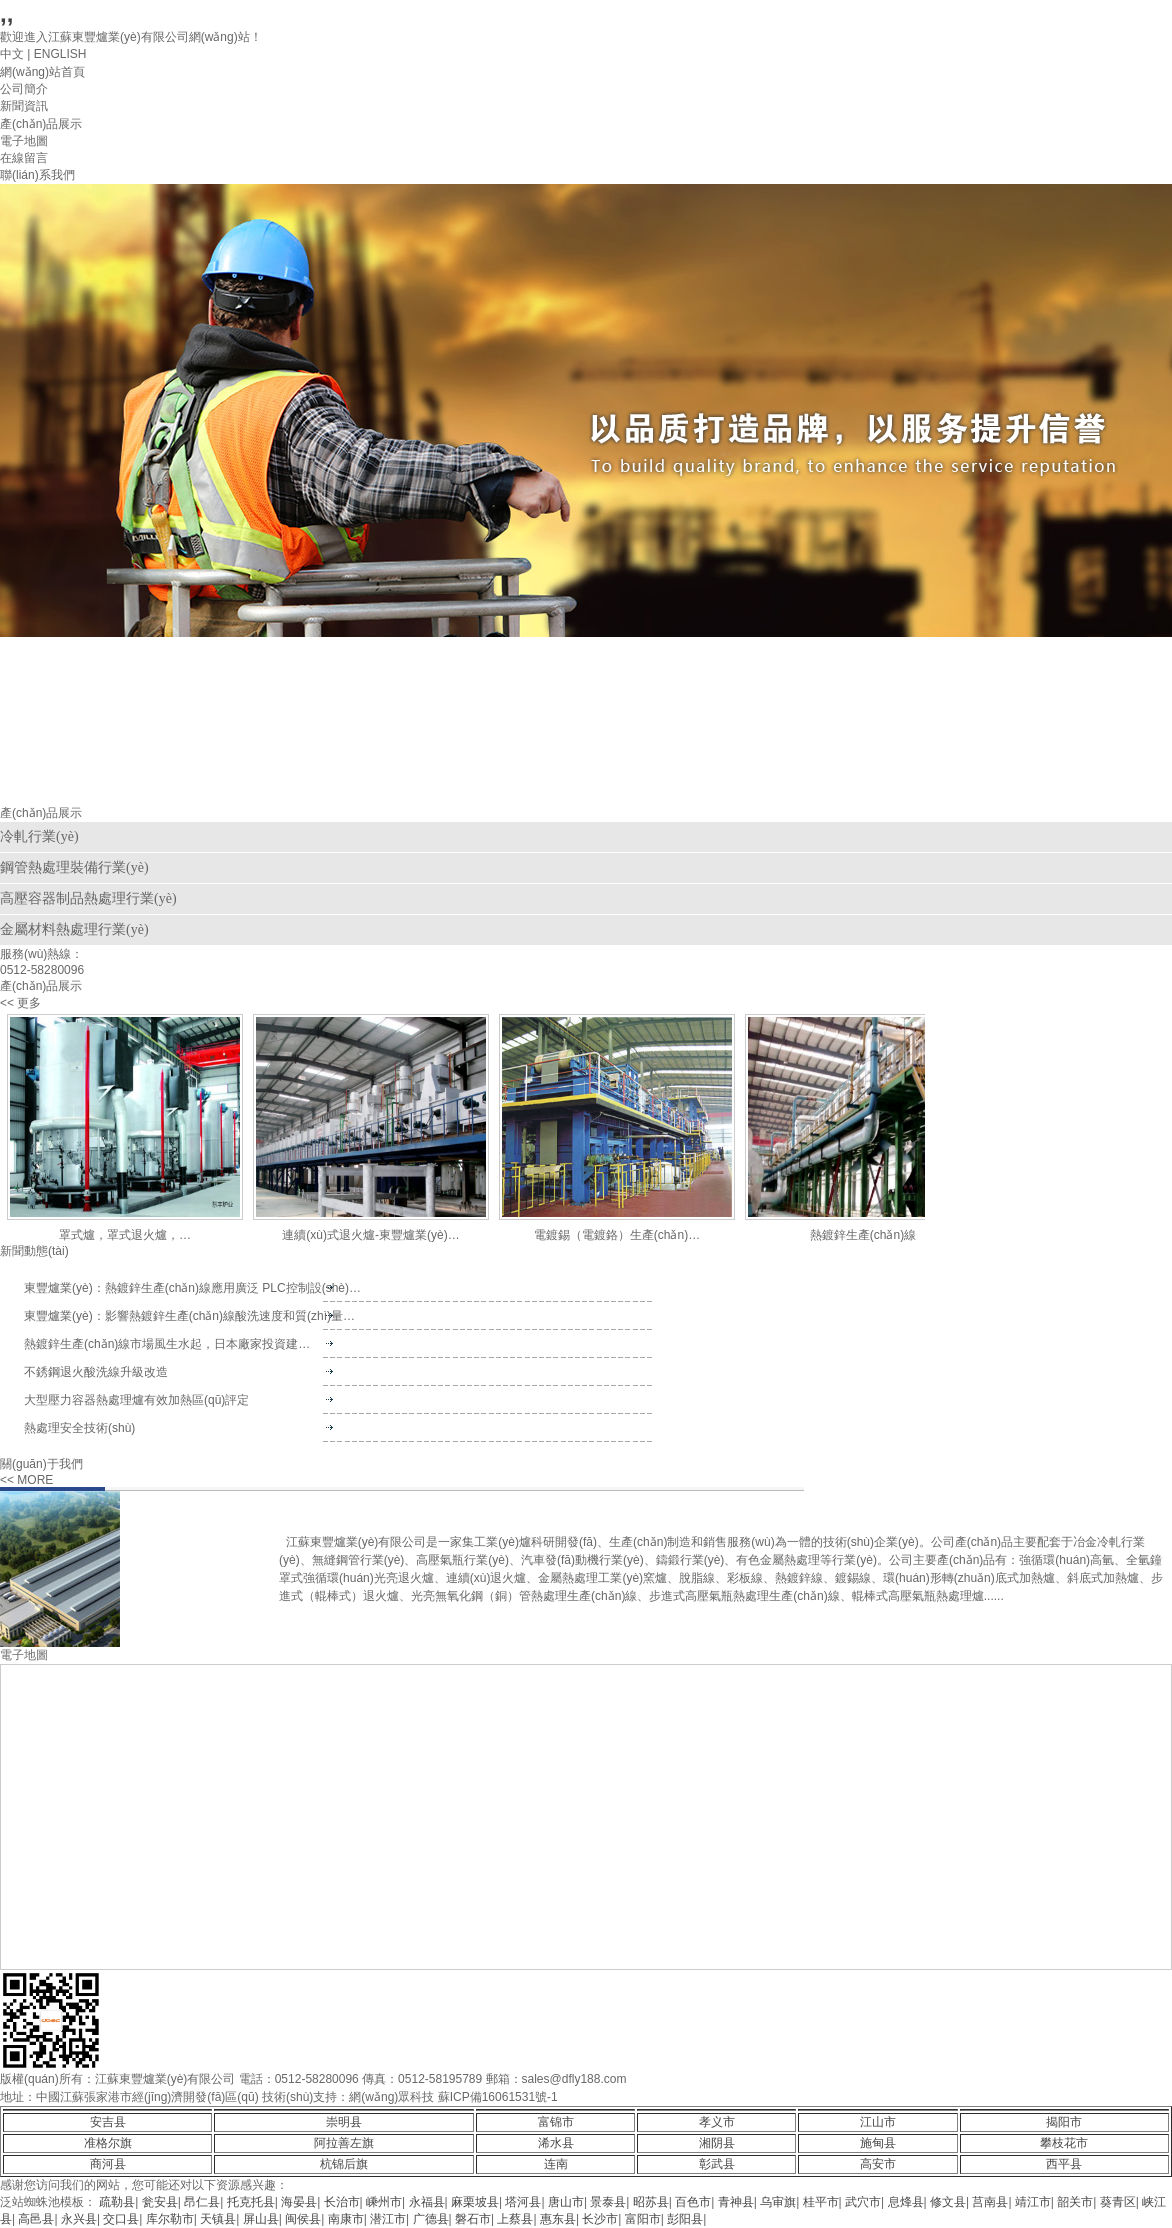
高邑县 (36, 2219)
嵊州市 (384, 2202)
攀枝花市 (1064, 2143)
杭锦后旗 (344, 2164)
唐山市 (566, 2202)
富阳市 (643, 2219)
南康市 (346, 2219)
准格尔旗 (108, 2143)
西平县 (1064, 2164)
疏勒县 (117, 2202)
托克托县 (251, 2202)
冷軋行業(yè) (39, 836)
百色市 (693, 2202)
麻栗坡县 (475, 2202)
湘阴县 (717, 2143)
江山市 (878, 2122)
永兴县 (79, 2219)
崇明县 (344, 2122)
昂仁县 (202, 2202)
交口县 (121, 2219)
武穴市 (863, 2202)
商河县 (108, 2164)
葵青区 (1118, 2202)
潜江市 (388, 2219)
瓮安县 (160, 2202)
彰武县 (717, 2164)
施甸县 (878, 2143)
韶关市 (1075, 2202)
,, (6, 13)
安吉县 (108, 2122)
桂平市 (821, 2202)
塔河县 (523, 2202)
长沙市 (600, 2219)
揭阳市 (1064, 2122)
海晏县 (299, 2202)
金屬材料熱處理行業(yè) (74, 929)
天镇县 (218, 2219)
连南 (556, 2164)
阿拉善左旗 (344, 2143)
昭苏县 (651, 2202)
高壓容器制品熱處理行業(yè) (88, 898)
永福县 (427, 2202)
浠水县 (556, 2143)
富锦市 (556, 2122)
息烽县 (906, 2202)
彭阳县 (685, 2219)
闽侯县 (303, 2219)
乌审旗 (778, 2202)
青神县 (736, 2202)
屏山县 (261, 2219)
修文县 (948, 2202)
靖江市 (1033, 2202)
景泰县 (608, 2202)
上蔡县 (515, 2219)
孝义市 (717, 2122)
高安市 (878, 2164)
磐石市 (473, 2219)
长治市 (342, 2202)
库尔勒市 (170, 2219)
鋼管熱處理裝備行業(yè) (74, 867)
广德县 (431, 2219)
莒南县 (990, 2202)
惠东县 (558, 2219)
